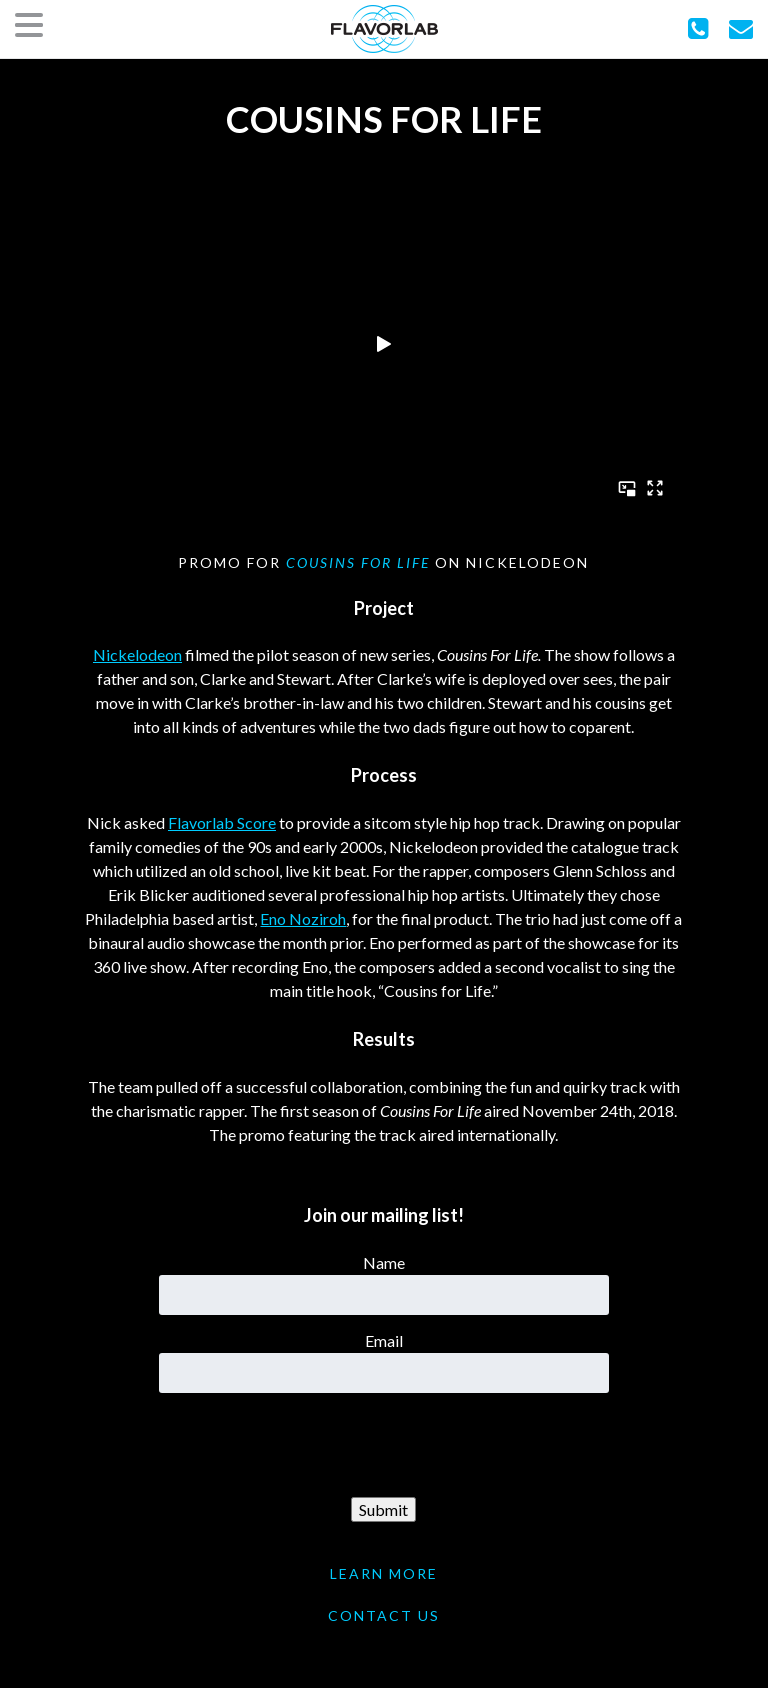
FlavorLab (384, 29)
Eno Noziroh (303, 918)
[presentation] (384, 1446)
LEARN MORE (384, 1573)
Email (384, 1340)
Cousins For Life (358, 562)
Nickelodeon (137, 654)
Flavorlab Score (222, 822)
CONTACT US (384, 1615)
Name (384, 1262)
